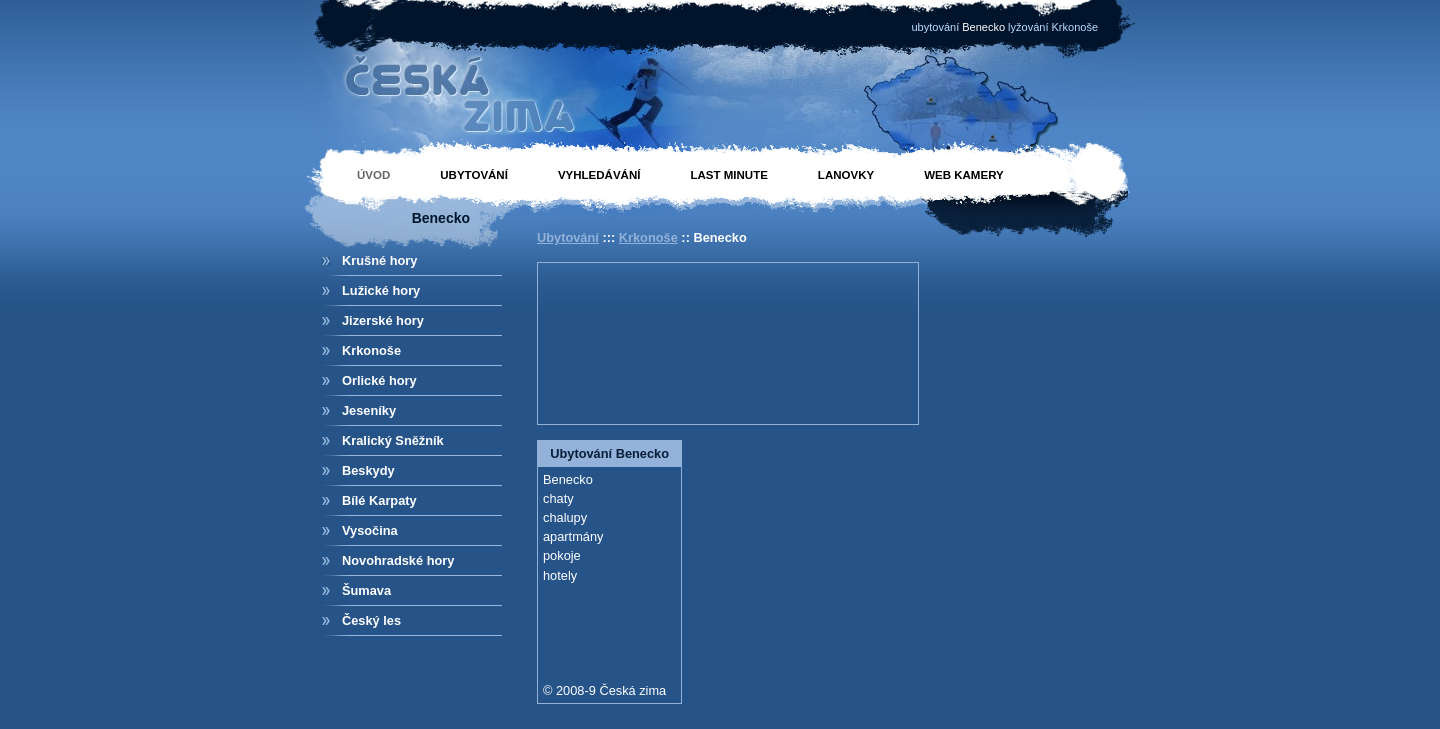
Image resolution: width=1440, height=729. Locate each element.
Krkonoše (371, 350)
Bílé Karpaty (379, 500)
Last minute (728, 175)
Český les (371, 620)
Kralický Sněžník (393, 440)
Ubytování (474, 175)
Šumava (366, 590)
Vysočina (370, 530)
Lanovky (846, 175)
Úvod (373, 175)
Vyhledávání (599, 175)
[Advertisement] (633, 341)
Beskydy (368, 470)
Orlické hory (379, 380)
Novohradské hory (398, 560)
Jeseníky (369, 410)
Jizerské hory (383, 320)
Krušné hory (379, 260)
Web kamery (964, 175)
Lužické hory (381, 290)
